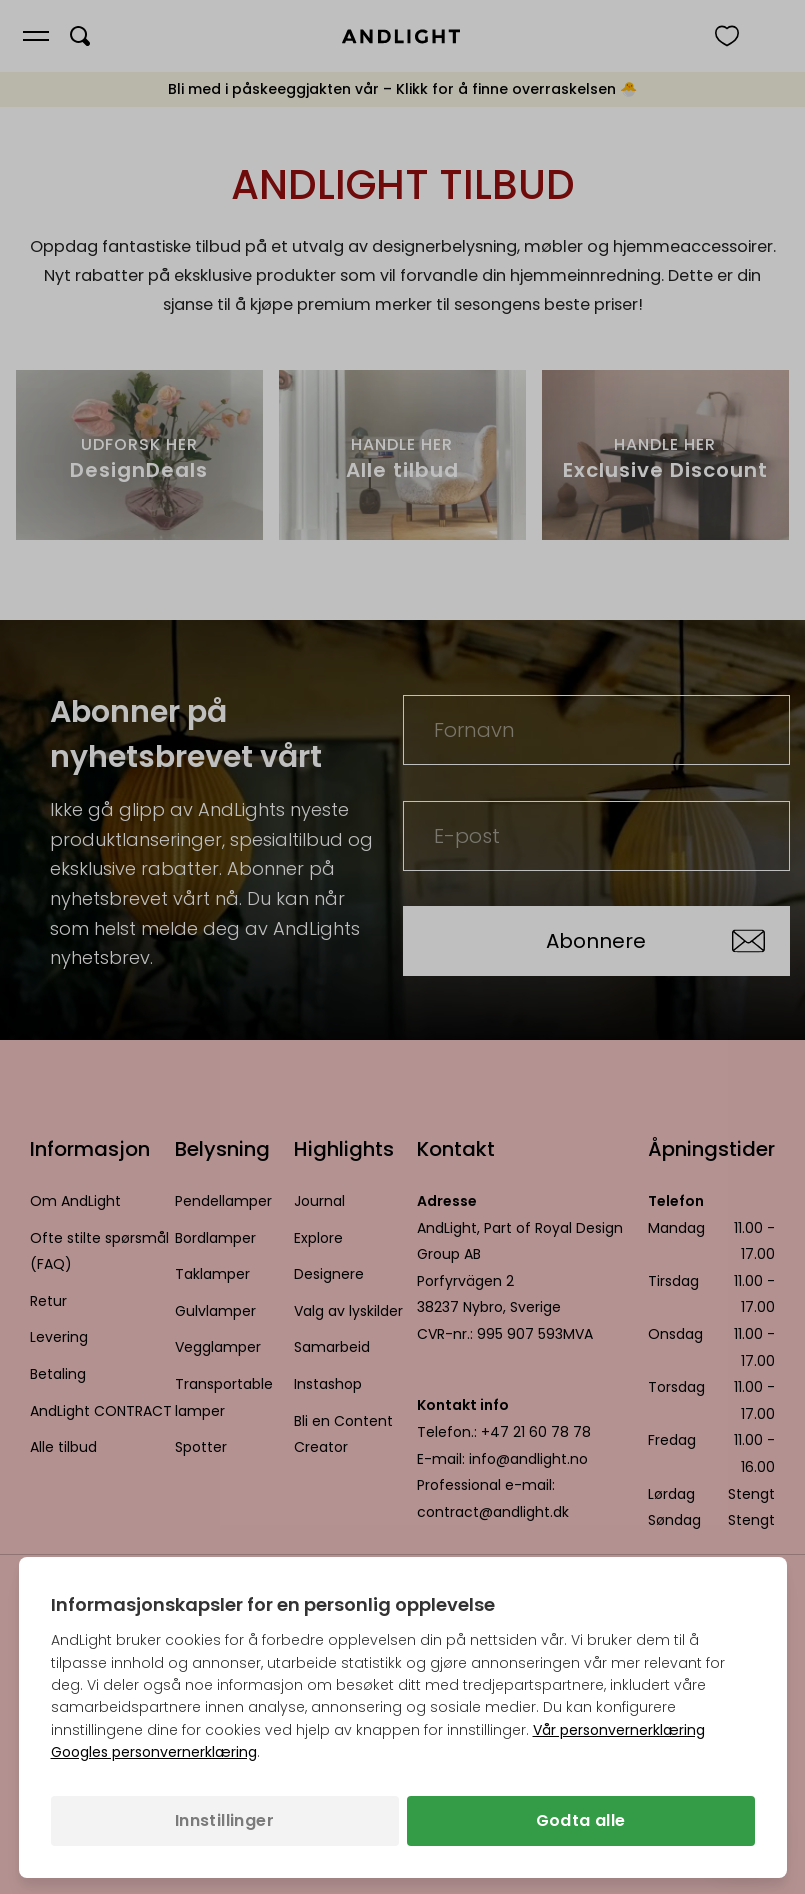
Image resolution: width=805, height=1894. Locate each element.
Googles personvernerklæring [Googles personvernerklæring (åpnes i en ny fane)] (154, 1752)
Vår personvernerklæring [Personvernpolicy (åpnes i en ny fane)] (619, 1730)
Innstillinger (224, 1820)
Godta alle (581, 1820)
